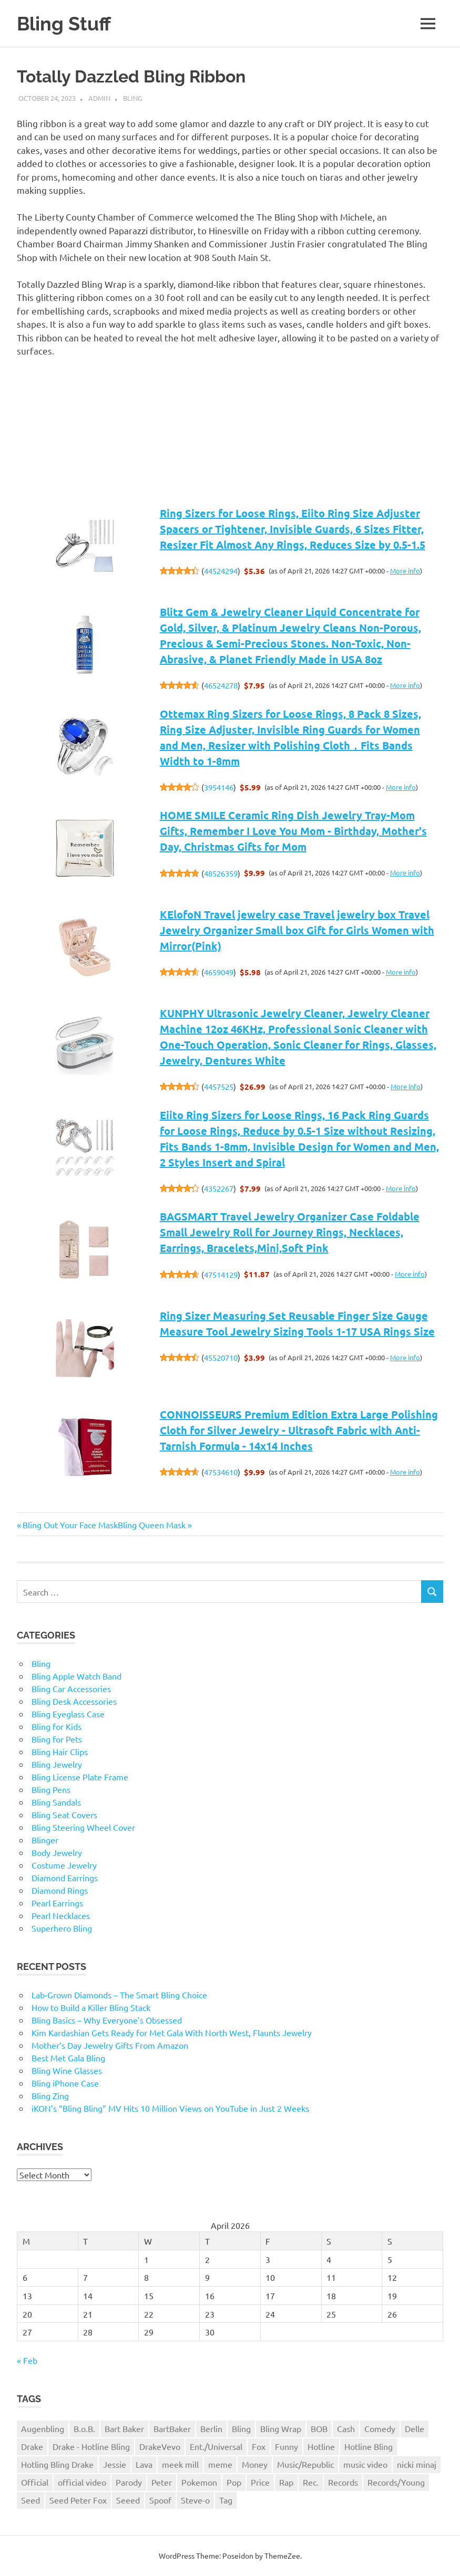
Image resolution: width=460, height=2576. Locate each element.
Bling (132, 97)
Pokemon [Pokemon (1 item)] (199, 2482)
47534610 (221, 1472)
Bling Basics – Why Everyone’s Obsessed (107, 2020)
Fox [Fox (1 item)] (258, 2446)
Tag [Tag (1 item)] (225, 2500)
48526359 (221, 873)
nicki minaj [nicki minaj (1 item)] (416, 2464)
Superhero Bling (62, 1928)
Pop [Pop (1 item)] (234, 2482)
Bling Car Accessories (71, 1688)
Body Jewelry (57, 1852)
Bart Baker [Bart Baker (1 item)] (124, 2428)
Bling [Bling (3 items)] (241, 2428)
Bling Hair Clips (60, 1751)
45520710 (221, 1357)
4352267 (218, 1188)
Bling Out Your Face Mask (70, 1524)
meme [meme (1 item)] (220, 2464)
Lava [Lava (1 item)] (144, 2464)
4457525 (218, 1086)
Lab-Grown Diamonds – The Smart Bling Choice (119, 1994)
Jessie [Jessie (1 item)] (114, 2464)
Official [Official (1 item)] (34, 2482)
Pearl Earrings (57, 1902)
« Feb (27, 2360)
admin (99, 97)
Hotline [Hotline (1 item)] (321, 2446)
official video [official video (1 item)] (82, 2482)
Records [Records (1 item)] (343, 2482)
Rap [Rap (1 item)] (286, 2482)
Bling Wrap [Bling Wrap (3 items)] (280, 2428)
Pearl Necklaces (61, 1915)
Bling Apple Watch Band (76, 1676)
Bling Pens (51, 1789)
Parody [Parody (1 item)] (129, 2482)
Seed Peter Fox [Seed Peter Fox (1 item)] (78, 2500)
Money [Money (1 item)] (255, 2464)
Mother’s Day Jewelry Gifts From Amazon (110, 2045)
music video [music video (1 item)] (365, 2464)
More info (405, 570)
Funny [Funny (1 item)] (286, 2446)
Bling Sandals (56, 1802)
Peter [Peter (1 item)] (161, 2482)
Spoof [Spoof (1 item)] (160, 2500)
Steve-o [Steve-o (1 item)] (195, 2500)
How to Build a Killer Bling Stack (91, 2007)
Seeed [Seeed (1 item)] (128, 2500)
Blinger (45, 1839)
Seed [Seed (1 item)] (30, 2500)
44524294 (221, 571)
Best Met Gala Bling (68, 2057)
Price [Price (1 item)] (260, 2482)
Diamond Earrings (65, 1877)
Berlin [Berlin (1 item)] (211, 2428)
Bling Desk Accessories (74, 1701)
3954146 (218, 787)
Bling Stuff (66, 23)
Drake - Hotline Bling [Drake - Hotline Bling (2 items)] (91, 2446)
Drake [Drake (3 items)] (32, 2446)
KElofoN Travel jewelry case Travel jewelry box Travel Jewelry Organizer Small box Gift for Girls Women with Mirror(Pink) (297, 930)
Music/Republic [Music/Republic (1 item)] (305, 2464)
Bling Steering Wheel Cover (83, 1827)
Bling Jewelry (57, 1764)
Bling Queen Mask (152, 1524)
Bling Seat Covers (64, 1814)
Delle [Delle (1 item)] (414, 2428)
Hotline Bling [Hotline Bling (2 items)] (368, 2446)
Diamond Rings (60, 1890)
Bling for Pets (57, 1739)
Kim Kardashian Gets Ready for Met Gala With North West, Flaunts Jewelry (172, 2032)
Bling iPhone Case (65, 2083)
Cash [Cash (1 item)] (346, 2428)
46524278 (221, 685)
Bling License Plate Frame (80, 1776)
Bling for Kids (56, 1726)
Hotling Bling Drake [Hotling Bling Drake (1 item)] (57, 2464)
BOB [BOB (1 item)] (319, 2428)
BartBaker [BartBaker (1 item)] (172, 2428)
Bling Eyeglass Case (68, 1713)
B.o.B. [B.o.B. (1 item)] (84, 2428)
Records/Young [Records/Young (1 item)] (396, 2482)
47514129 (221, 1274)
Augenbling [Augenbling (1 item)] (42, 2428)
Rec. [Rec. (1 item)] (311, 2482)
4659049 (218, 972)
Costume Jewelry (64, 1865)
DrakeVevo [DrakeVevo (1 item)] (159, 2446)
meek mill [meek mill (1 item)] (180, 2464)
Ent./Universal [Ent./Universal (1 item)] (216, 2446)
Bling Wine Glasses (67, 2070)
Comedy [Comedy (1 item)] (379, 2428)
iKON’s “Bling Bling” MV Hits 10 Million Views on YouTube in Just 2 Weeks (170, 2108)
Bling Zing (50, 2095)
